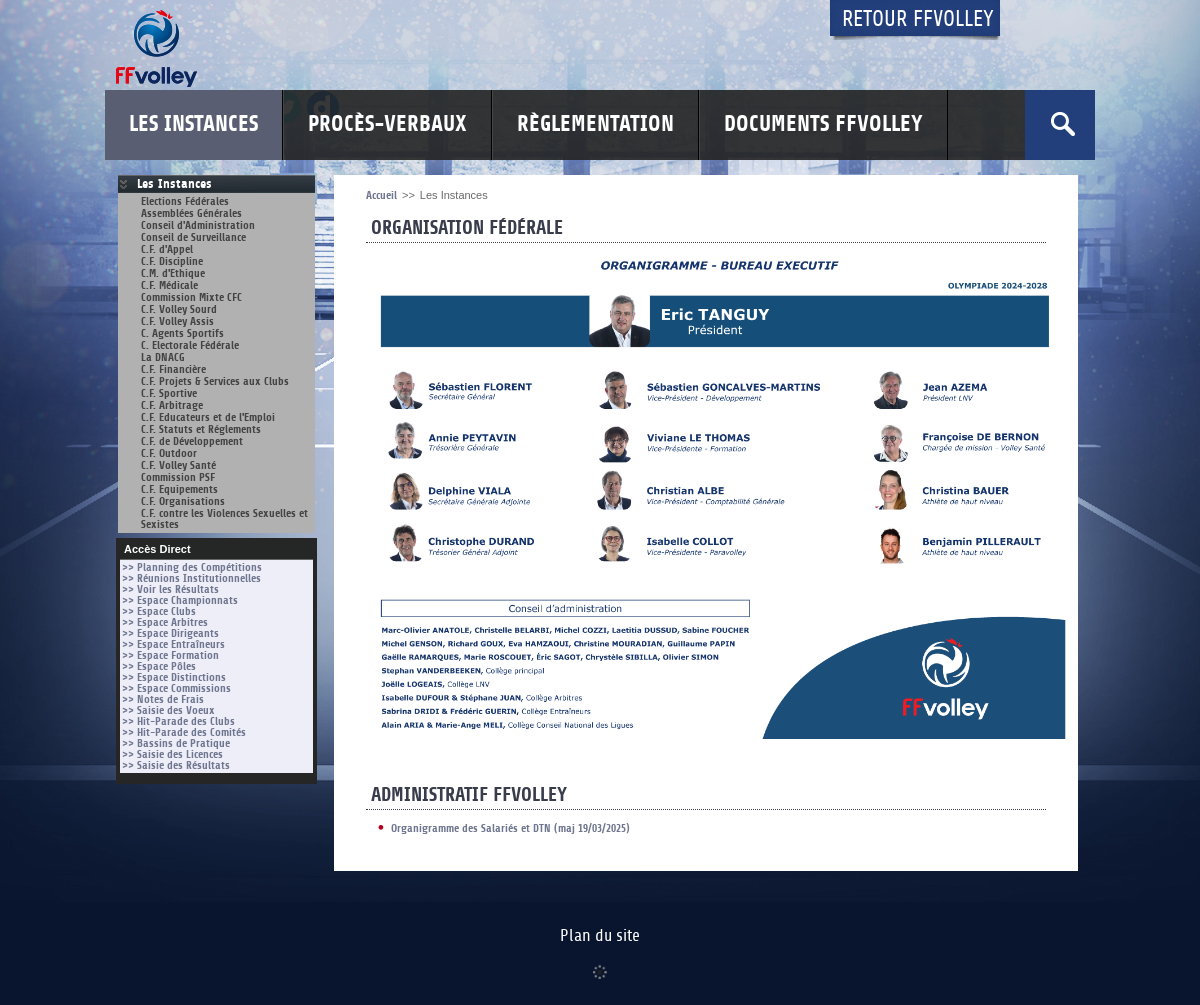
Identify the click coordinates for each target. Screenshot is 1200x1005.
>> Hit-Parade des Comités (184, 732)
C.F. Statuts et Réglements (201, 429)
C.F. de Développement (192, 441)
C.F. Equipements (179, 489)
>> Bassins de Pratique (176, 743)
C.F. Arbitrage (172, 405)
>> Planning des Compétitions (192, 567)
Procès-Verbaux (387, 124)
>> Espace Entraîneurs (173, 644)
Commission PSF (178, 477)
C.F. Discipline (172, 261)
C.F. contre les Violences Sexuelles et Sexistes (224, 519)
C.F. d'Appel (167, 249)
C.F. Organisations (183, 501)
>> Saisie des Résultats (176, 765)
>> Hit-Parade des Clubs (178, 721)
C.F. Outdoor (169, 453)
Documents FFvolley (823, 124)
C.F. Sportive (169, 393)
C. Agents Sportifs (182, 333)
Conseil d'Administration (198, 225)
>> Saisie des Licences (172, 754)
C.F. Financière (173, 369)
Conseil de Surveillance (193, 237)
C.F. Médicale (169, 285)
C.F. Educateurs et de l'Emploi (208, 417)
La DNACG (163, 357)
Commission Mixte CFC (191, 297)
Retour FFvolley (918, 19)
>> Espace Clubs (159, 611)
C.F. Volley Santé (178, 465)
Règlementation (595, 124)
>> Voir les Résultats (170, 589)
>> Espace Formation (170, 655)
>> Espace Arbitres (165, 622)
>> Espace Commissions (176, 688)
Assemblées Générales (191, 213)
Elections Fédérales (185, 201)
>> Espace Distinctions (174, 677)
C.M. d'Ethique (173, 273)
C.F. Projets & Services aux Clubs (215, 381)
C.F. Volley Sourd (179, 309)
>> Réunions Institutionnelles (191, 578)
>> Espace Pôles (159, 666)
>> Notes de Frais (163, 699)
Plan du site (600, 936)
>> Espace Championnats (180, 600)
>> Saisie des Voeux (168, 710)
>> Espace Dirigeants (170, 633)
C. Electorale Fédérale (190, 345)
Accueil (381, 195)
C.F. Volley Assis (177, 321)
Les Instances (193, 124)
